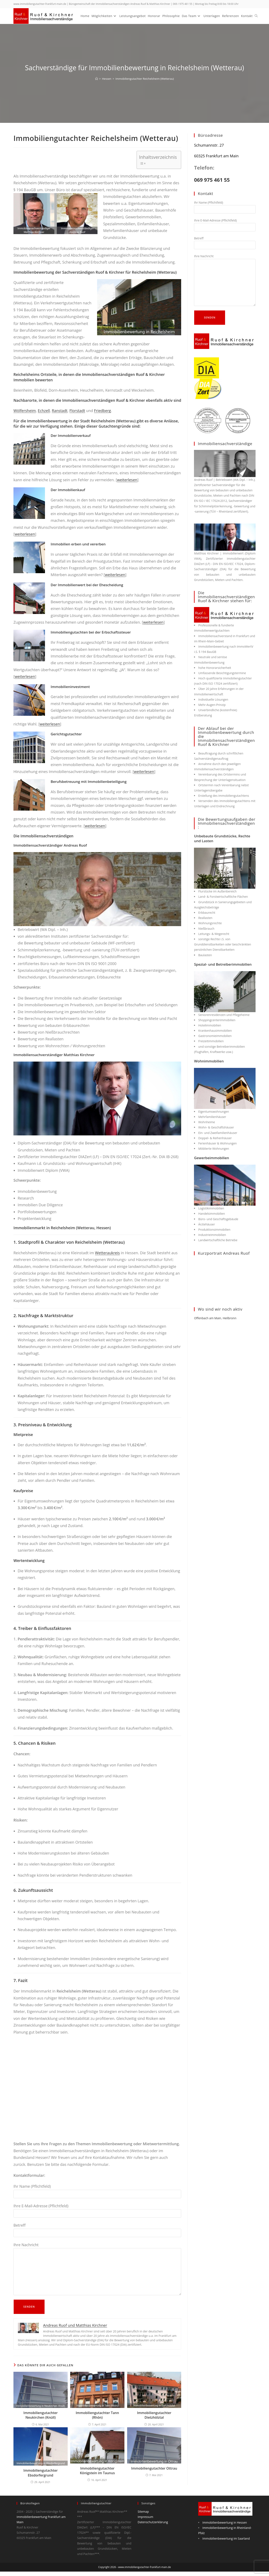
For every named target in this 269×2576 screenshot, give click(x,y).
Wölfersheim (24, 410)
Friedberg (102, 410)
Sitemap (143, 2512)
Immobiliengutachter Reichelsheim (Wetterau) (144, 79)
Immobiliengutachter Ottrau (154, 2468)
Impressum (145, 2517)
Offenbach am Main (207, 1318)
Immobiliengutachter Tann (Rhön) (97, 2415)
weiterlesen (127, 479)
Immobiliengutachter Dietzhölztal (154, 2415)
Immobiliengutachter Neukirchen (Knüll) (40, 2415)
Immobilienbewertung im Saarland (226, 2538)
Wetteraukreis (107, 1252)
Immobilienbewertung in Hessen (224, 2522)
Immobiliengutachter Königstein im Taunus (97, 2470)
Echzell (44, 410)
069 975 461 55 (212, 179)
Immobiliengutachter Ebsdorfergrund (40, 2472)
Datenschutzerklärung (153, 2522)
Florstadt (77, 410)
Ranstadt (59, 410)
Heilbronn (229, 1318)
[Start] (96, 79)
